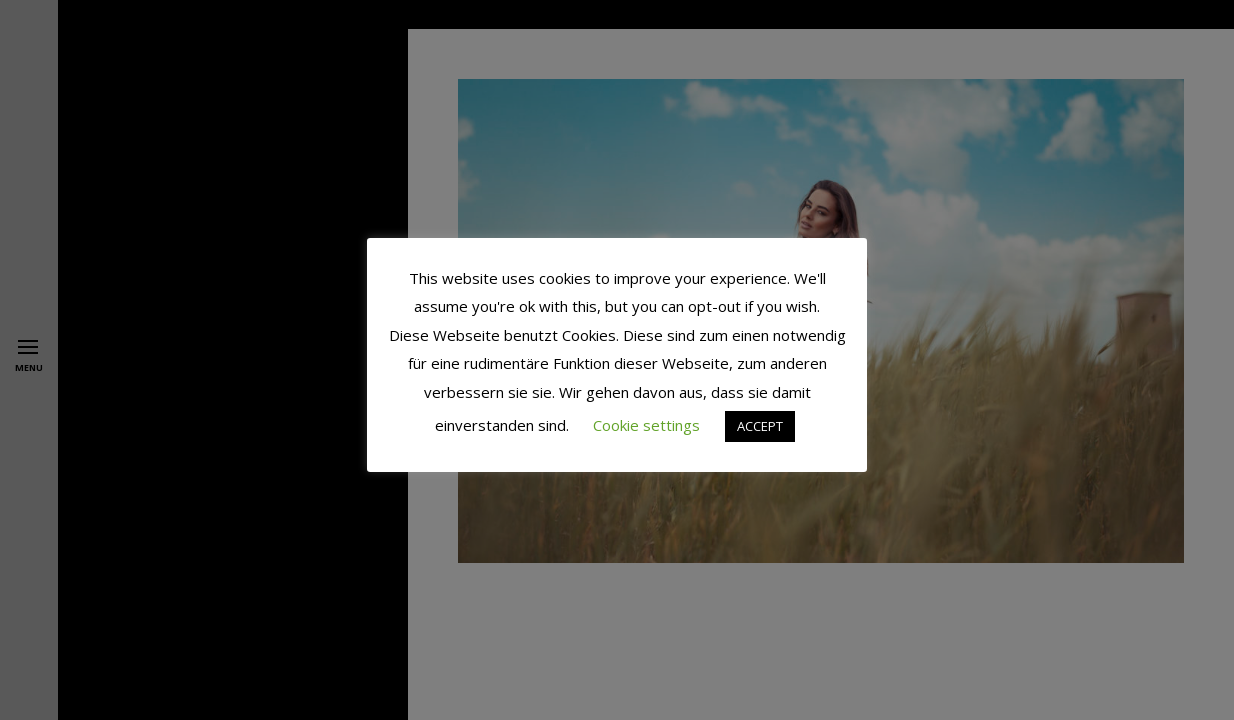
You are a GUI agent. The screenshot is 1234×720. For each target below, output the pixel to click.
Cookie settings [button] (646, 425)
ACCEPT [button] (760, 426)
